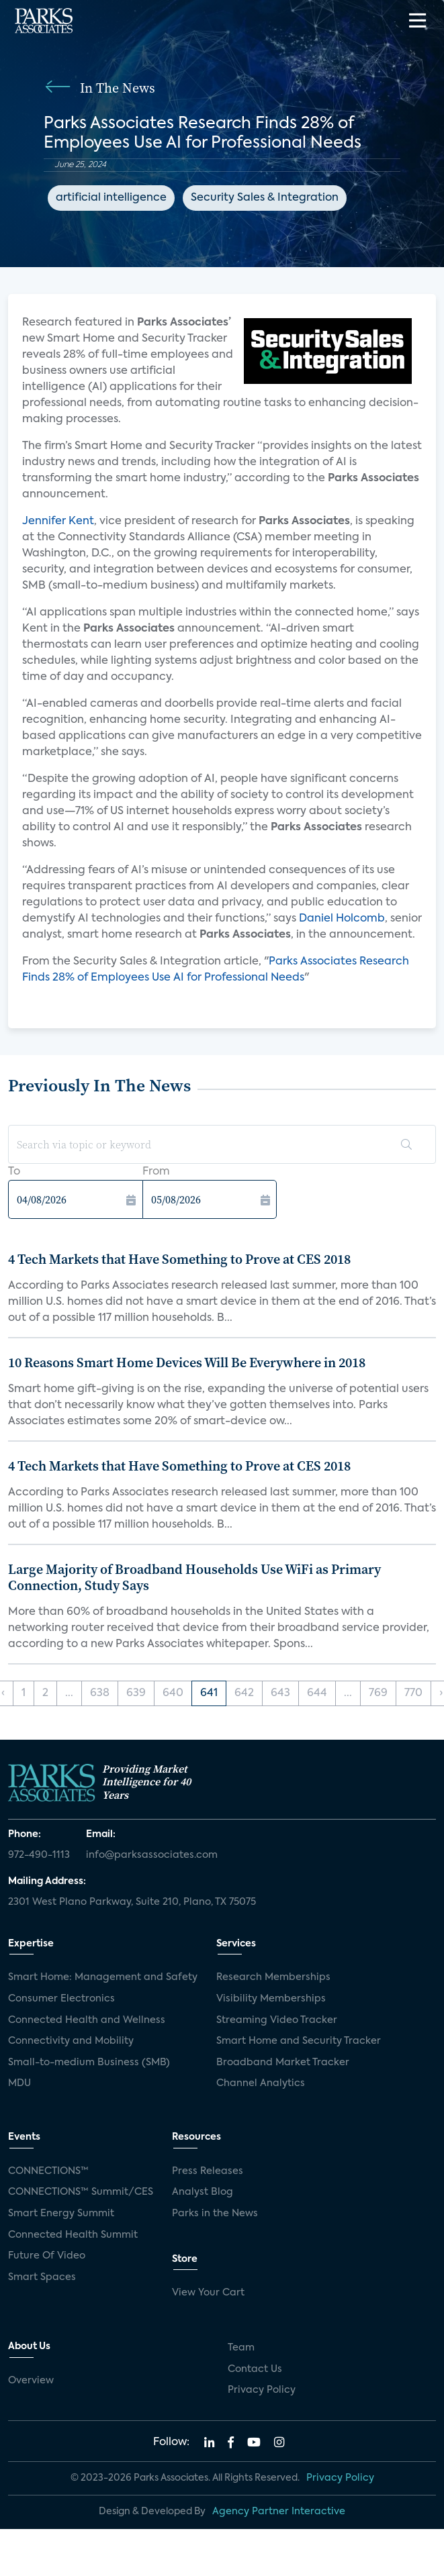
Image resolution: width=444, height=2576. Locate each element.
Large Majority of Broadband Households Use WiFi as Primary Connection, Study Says (194, 1577)
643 (280, 1693)
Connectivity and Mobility (71, 2041)
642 (244, 1693)
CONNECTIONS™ (48, 2171)
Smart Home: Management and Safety (102, 1977)
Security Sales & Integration (265, 198)
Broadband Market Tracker (282, 2062)
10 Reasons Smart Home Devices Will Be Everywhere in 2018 (186, 1362)
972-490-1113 (39, 1855)
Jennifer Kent (58, 521)
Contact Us (255, 2369)
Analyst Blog (202, 2192)
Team (241, 2347)
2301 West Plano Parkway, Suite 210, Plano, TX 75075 (132, 1902)
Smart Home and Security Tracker (298, 2041)
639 (136, 1693)
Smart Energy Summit (61, 2213)
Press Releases (207, 2171)
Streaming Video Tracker (276, 2020)
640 (173, 1693)
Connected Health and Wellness (86, 2020)
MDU (19, 2083)
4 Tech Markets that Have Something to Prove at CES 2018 (179, 1259)
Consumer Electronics (61, 1998)
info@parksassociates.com (152, 1855)
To (14, 1172)
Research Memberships (273, 1977)
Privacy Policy (262, 2390)
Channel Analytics (260, 2083)
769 (378, 1693)
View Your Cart (208, 2292)
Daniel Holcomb (342, 918)
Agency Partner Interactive (278, 2511)
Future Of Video (46, 2256)
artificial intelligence (111, 198)
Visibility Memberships (271, 1998)
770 (413, 1693)
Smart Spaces (42, 2277)
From (156, 1172)
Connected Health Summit (73, 2235)
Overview (31, 2380)
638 (99, 1693)
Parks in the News (215, 2213)
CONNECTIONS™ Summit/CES (80, 2192)
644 (317, 1693)
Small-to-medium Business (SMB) (89, 2062)
